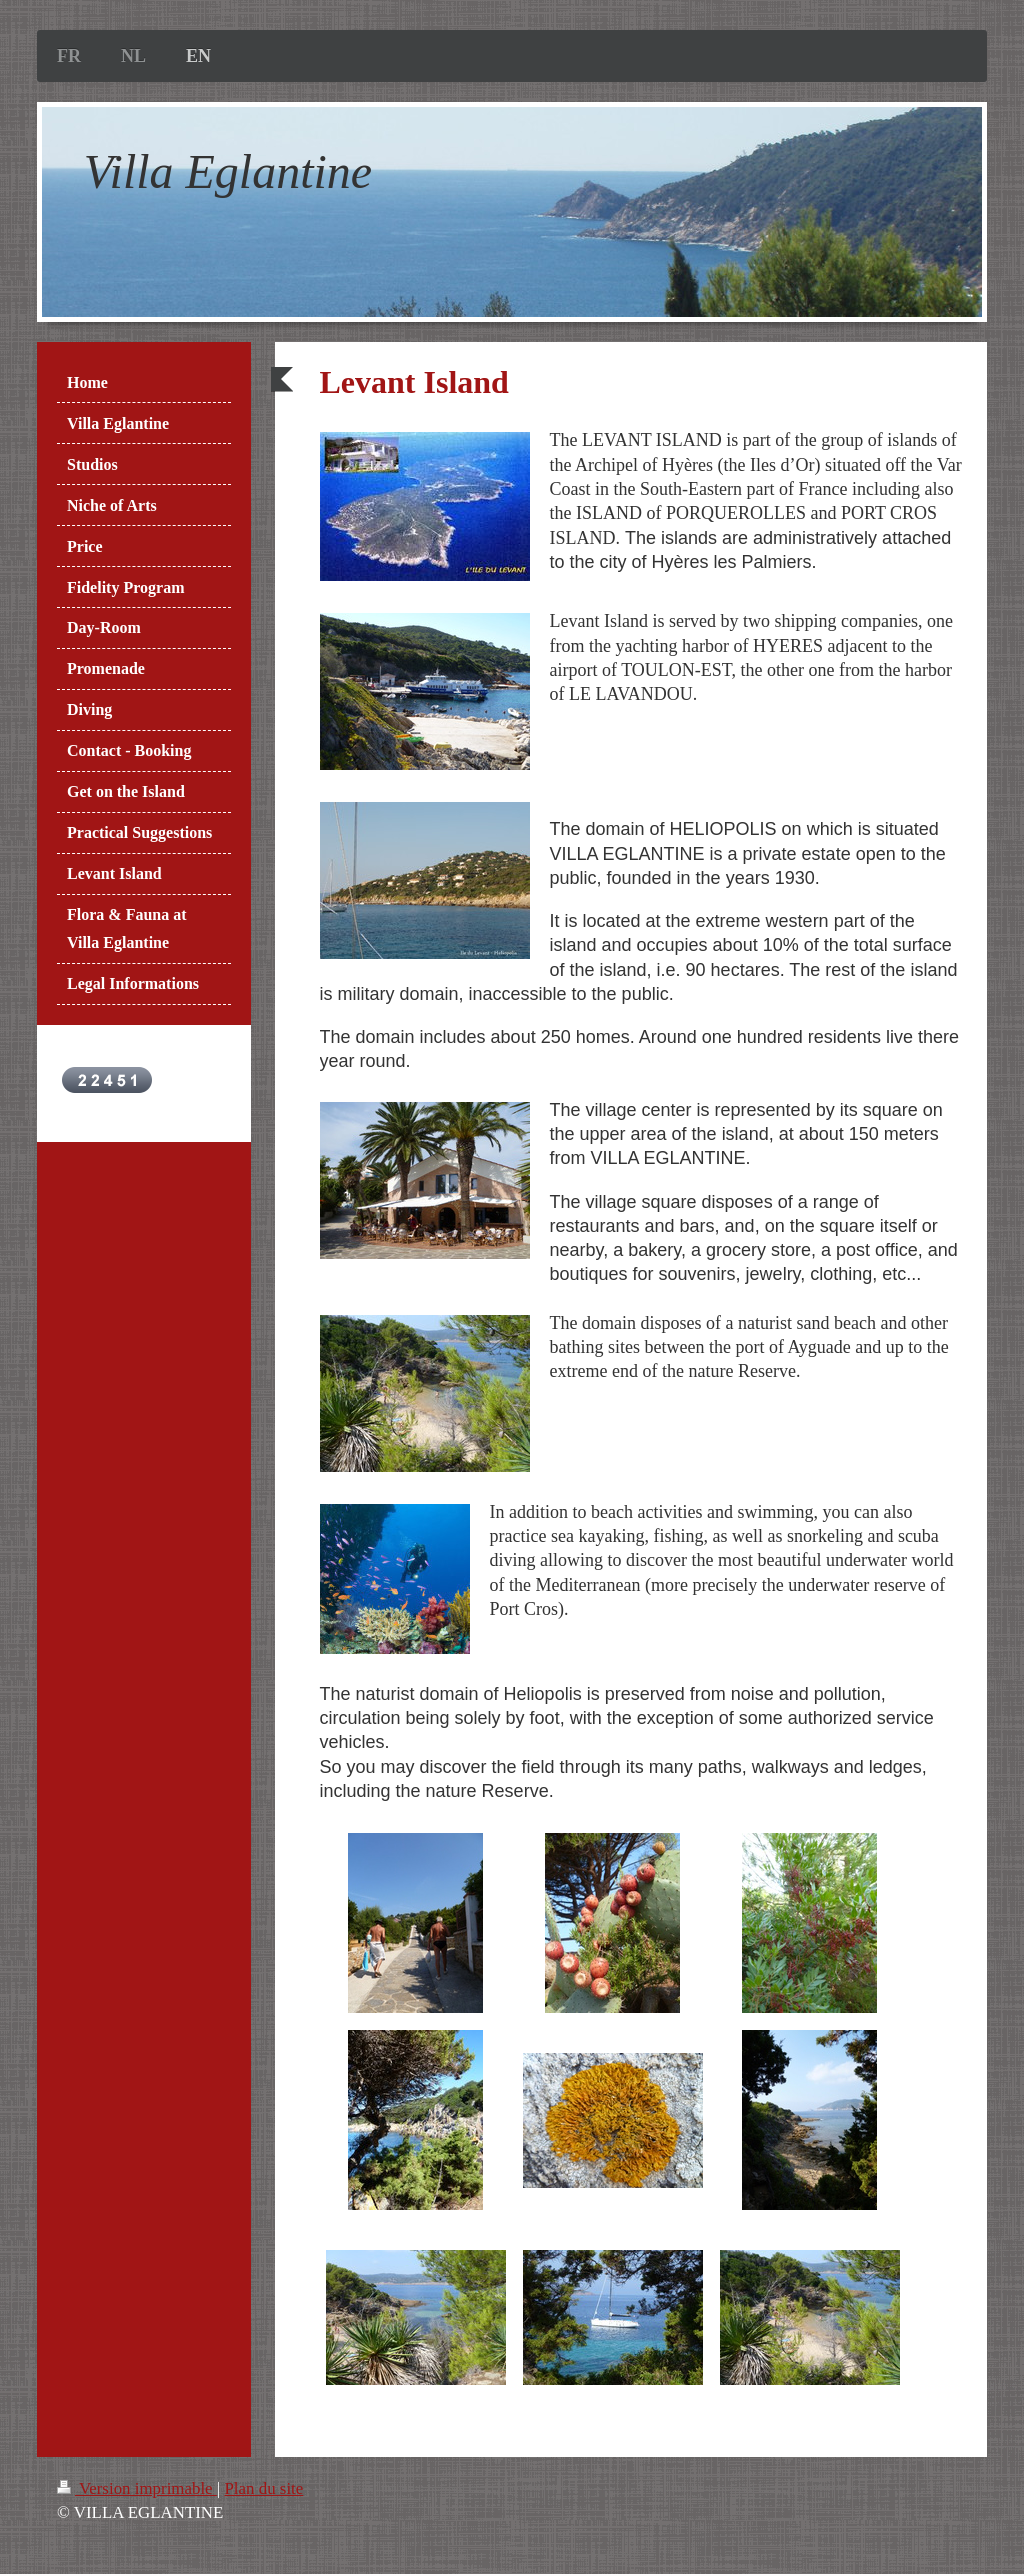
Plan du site (263, 2488)
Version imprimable (137, 2488)
